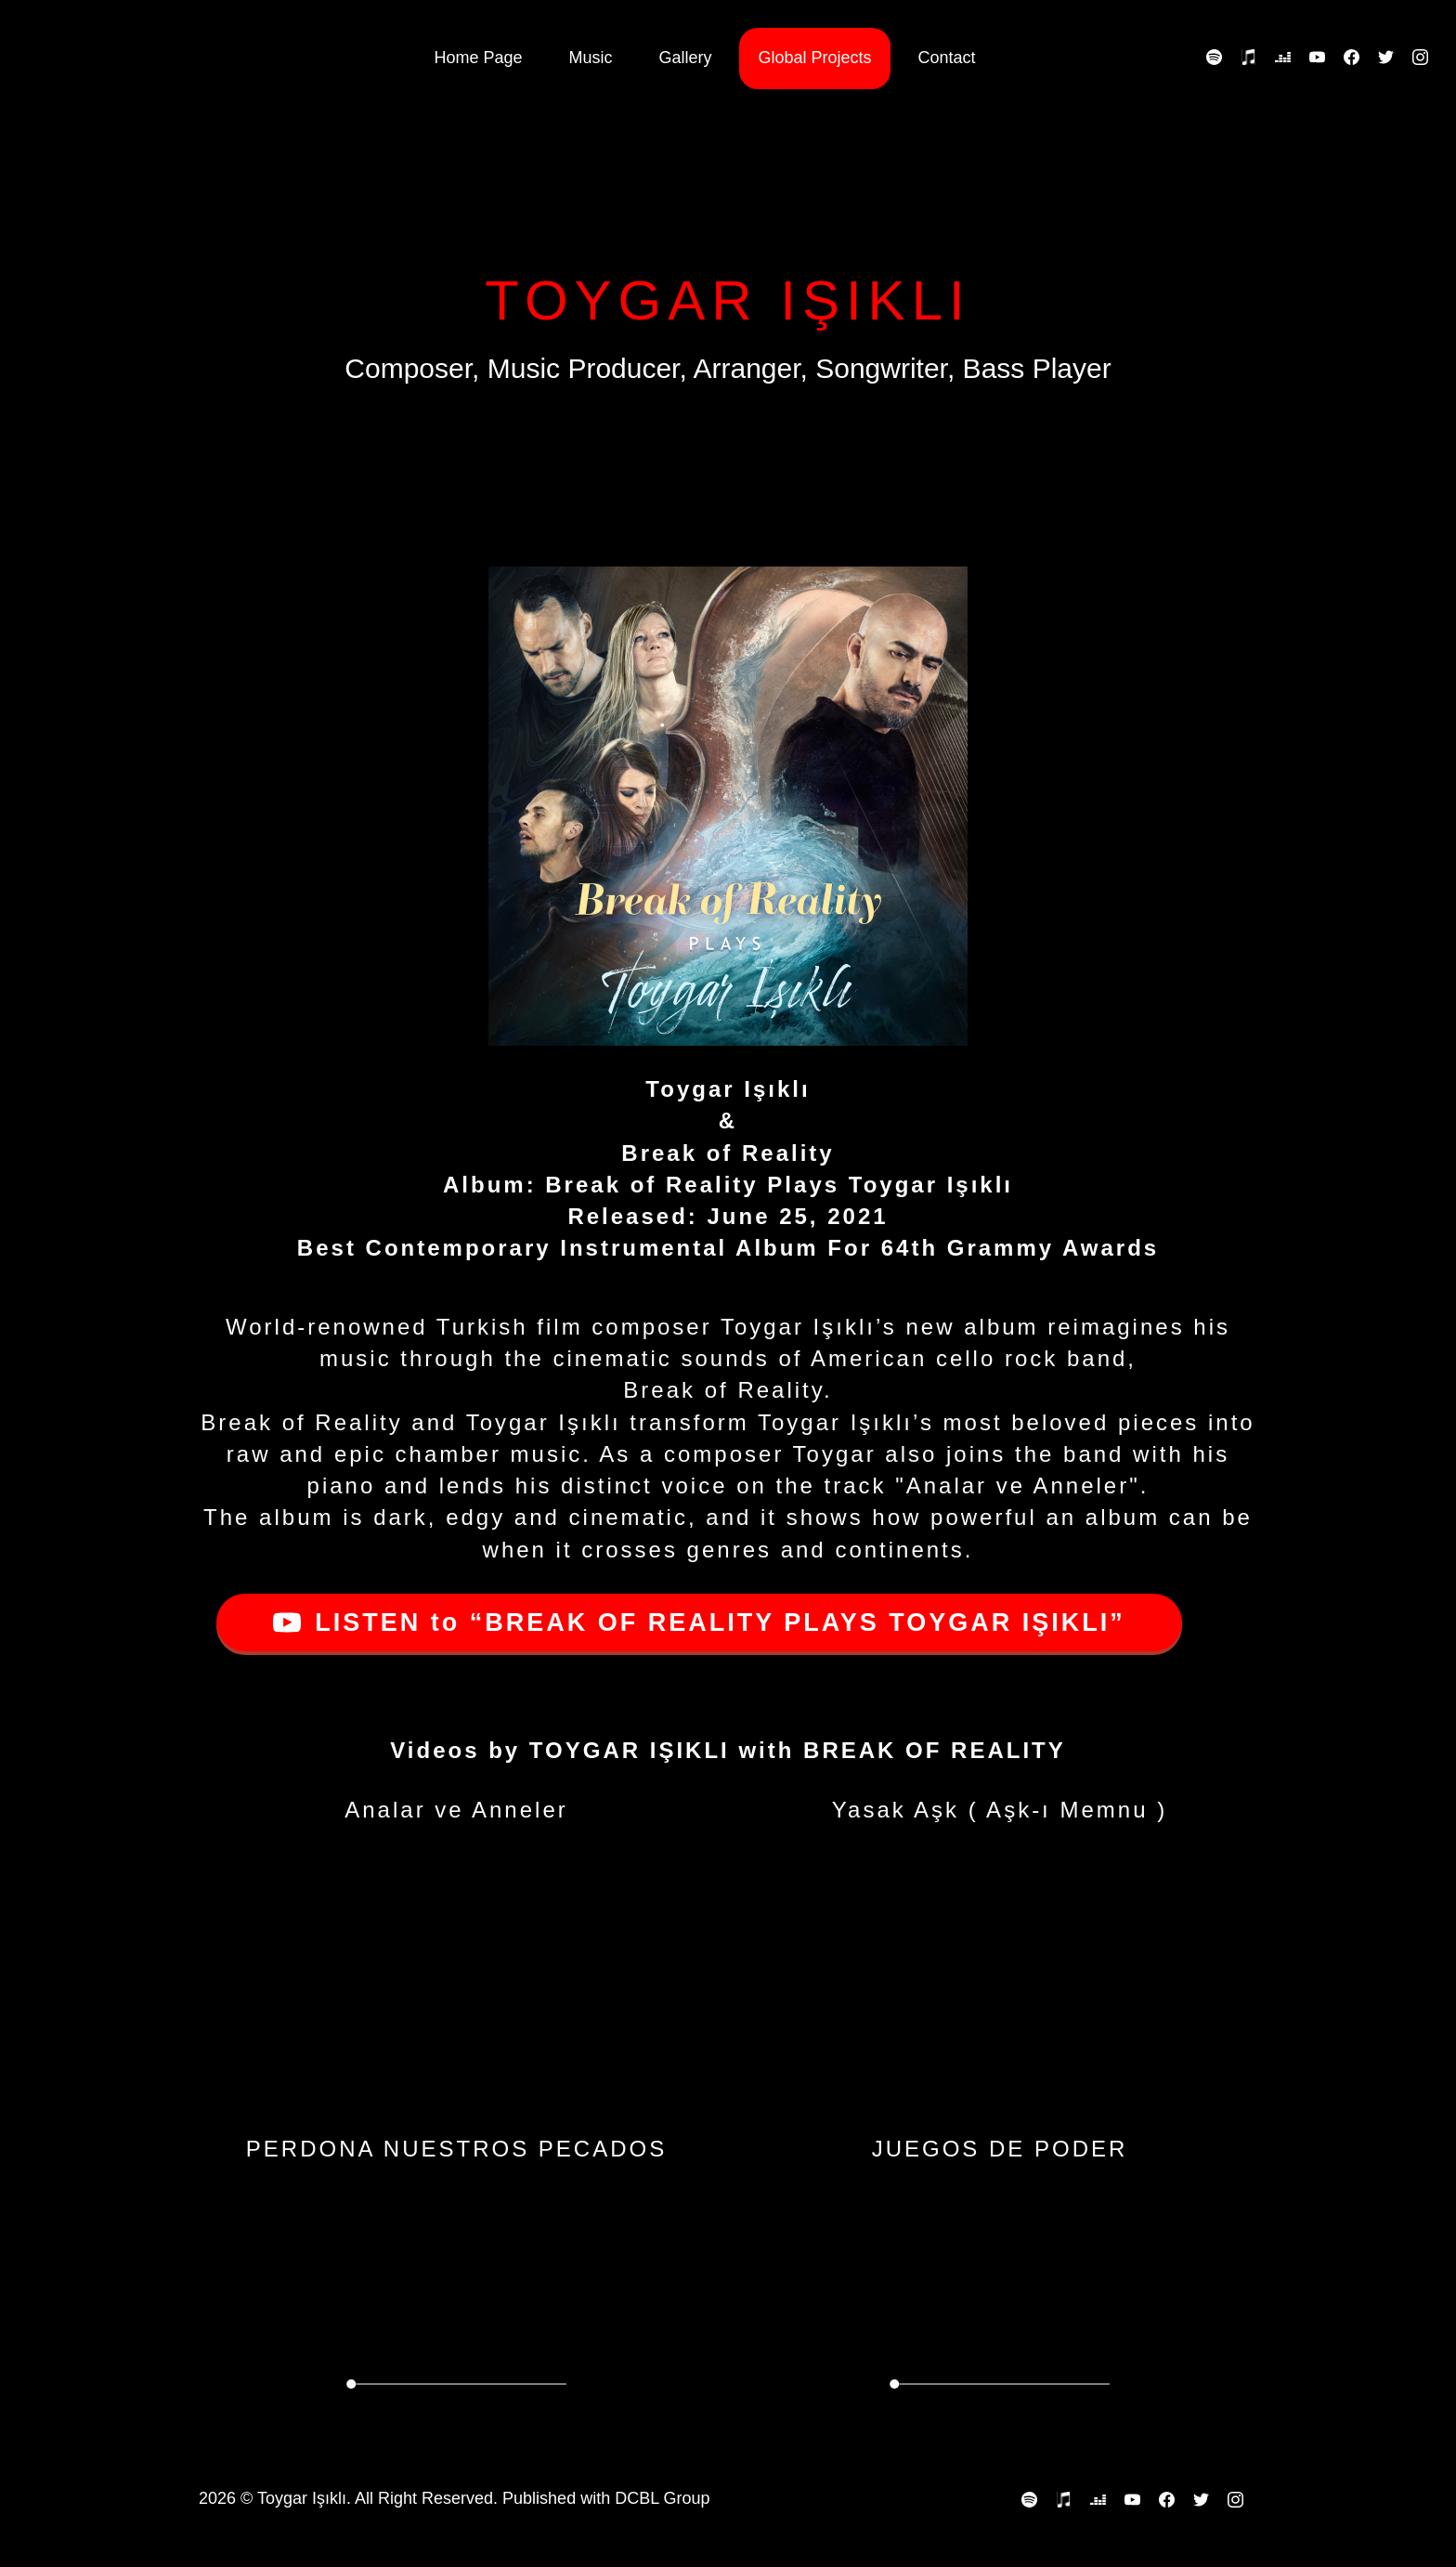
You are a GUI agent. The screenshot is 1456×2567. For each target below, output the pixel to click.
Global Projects (814, 57)
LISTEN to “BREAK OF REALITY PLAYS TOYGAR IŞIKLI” (699, 1622)
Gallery (684, 57)
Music (590, 57)
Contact (947, 57)
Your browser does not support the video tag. (456, 2303)
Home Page (478, 57)
